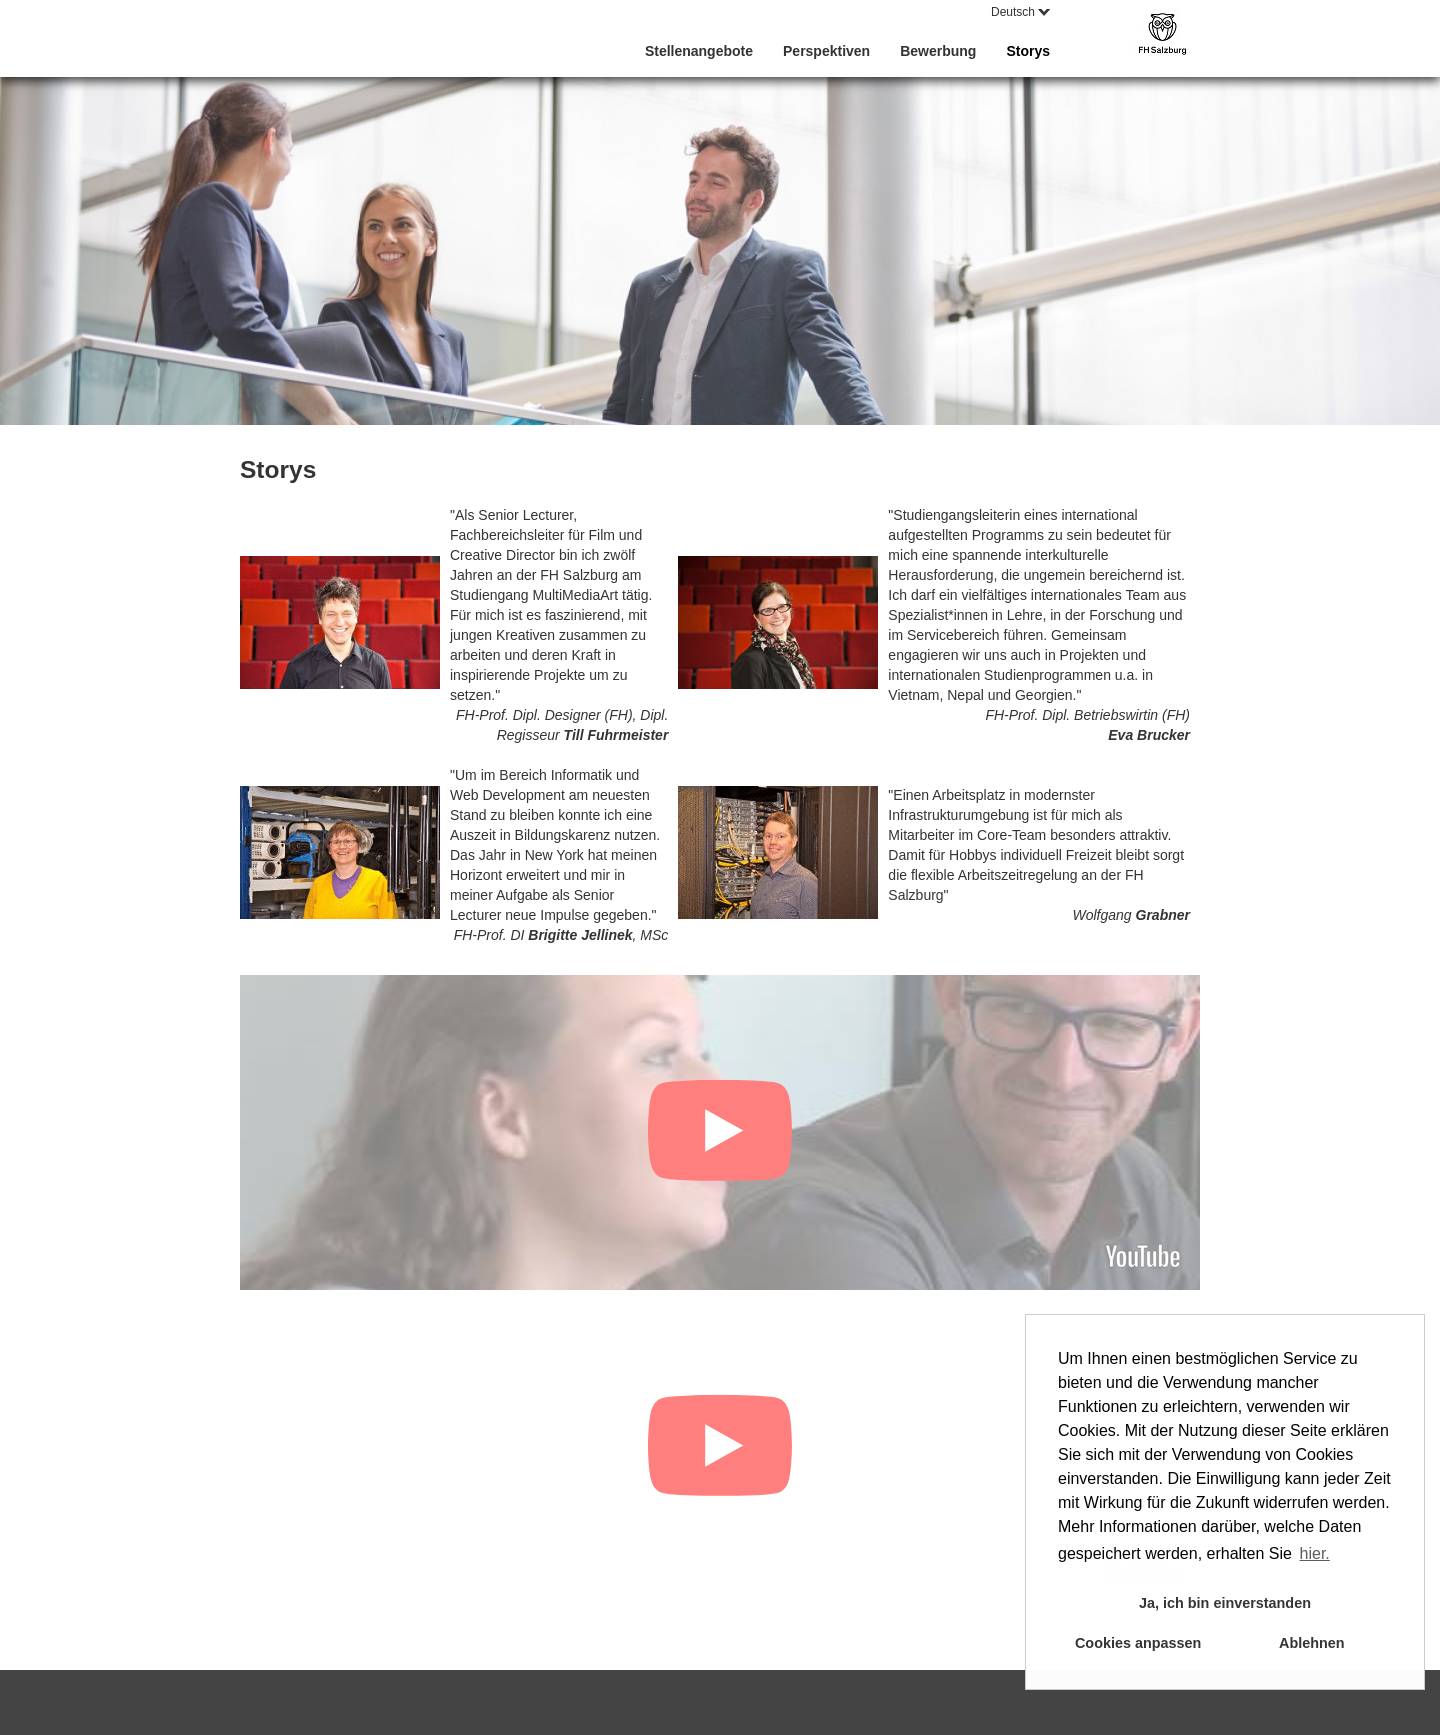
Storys (1028, 51)
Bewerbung (938, 51)
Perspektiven (826, 51)
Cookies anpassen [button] (1138, 1643)
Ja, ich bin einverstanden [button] (1225, 1603)
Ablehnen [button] (1312, 1643)
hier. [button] (1315, 1553)
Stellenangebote (699, 51)
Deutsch (1020, 12)
